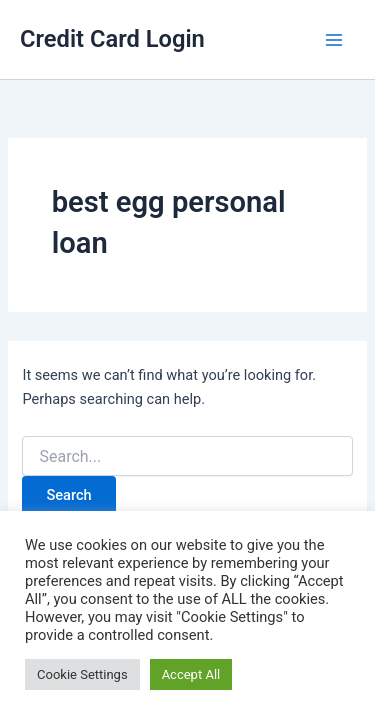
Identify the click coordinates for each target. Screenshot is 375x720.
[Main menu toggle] (334, 40)
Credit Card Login (112, 39)
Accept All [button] (191, 674)
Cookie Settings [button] (82, 674)
